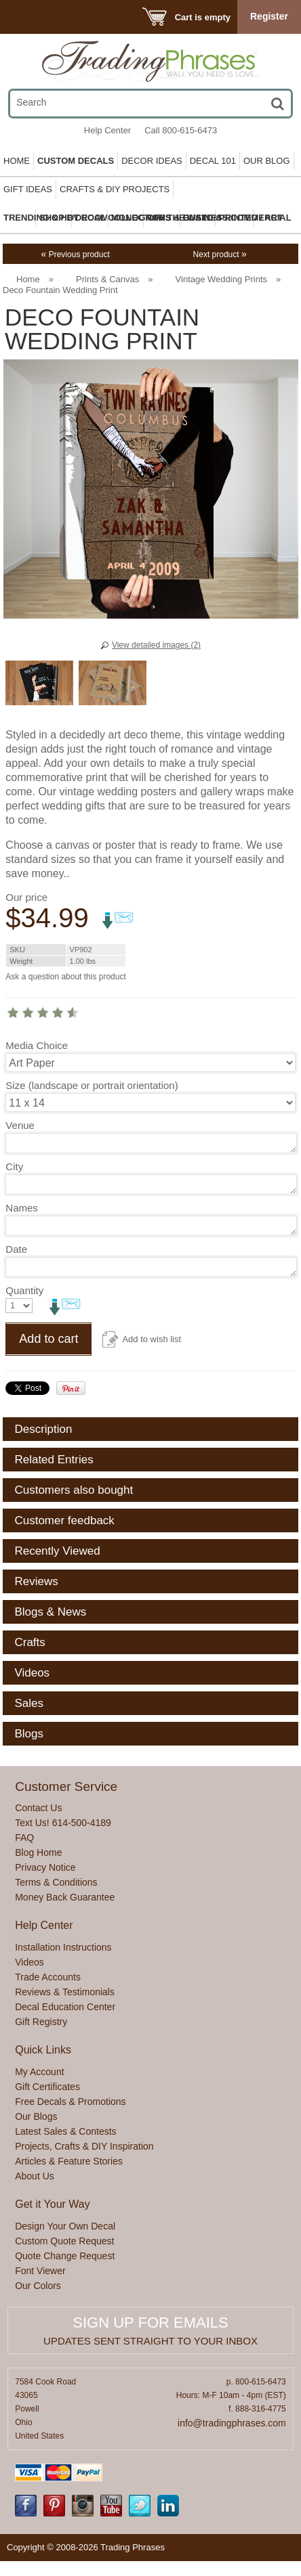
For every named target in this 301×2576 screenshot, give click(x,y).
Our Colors (38, 2285)
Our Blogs (36, 2116)
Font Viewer (40, 2270)
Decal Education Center (65, 2006)
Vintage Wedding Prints (221, 279)
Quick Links (43, 2050)
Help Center (107, 130)
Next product (220, 254)
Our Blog (266, 161)
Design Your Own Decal (65, 2226)
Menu (28, 16)
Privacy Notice (45, 1867)
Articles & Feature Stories (69, 2161)
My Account (39, 2071)
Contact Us (38, 1807)
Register (269, 16)
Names (21, 1208)
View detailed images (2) (156, 645)
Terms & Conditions (56, 1882)
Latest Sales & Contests (65, 2131)
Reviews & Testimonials (65, 1991)
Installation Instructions (63, 1947)
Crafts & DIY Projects (114, 189)
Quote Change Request (65, 2255)
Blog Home (38, 1852)
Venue (20, 1125)
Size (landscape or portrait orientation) (91, 1085)
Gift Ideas (27, 189)
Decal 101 (213, 161)
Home (16, 161)
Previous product (75, 254)
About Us (34, 2176)
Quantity (24, 1290)
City (14, 1166)
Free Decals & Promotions (70, 2101)
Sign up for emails (150, 2322)
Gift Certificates (47, 2086)
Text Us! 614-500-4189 (63, 1822)
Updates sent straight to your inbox (150, 2341)
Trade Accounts (48, 1977)
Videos (29, 1962)
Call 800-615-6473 (180, 130)
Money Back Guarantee (65, 1897)
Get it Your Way (52, 2204)
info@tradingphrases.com (232, 2423)
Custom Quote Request (64, 2241)
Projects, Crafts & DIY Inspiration (84, 2146)
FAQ (24, 1837)
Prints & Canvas (107, 279)
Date (16, 1249)
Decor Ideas (151, 161)
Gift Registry (41, 2021)
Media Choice (36, 1045)
